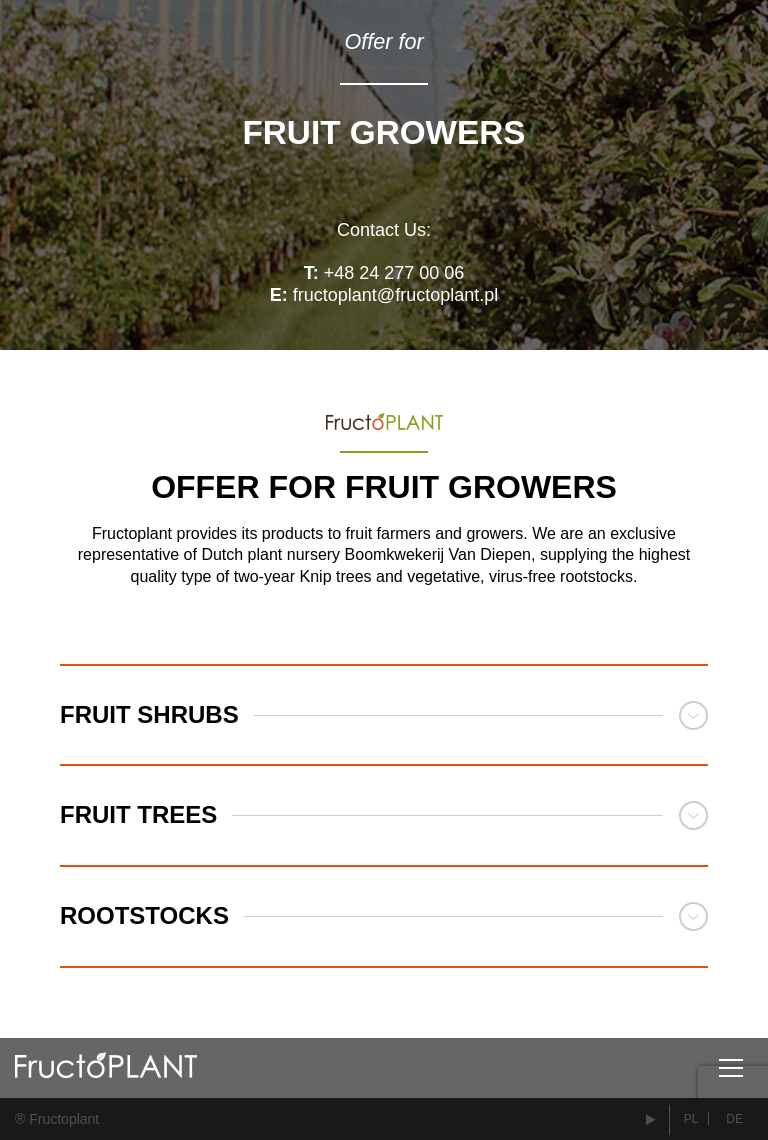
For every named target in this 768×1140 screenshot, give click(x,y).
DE (734, 1119)
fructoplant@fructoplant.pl (395, 295)
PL (691, 1119)
